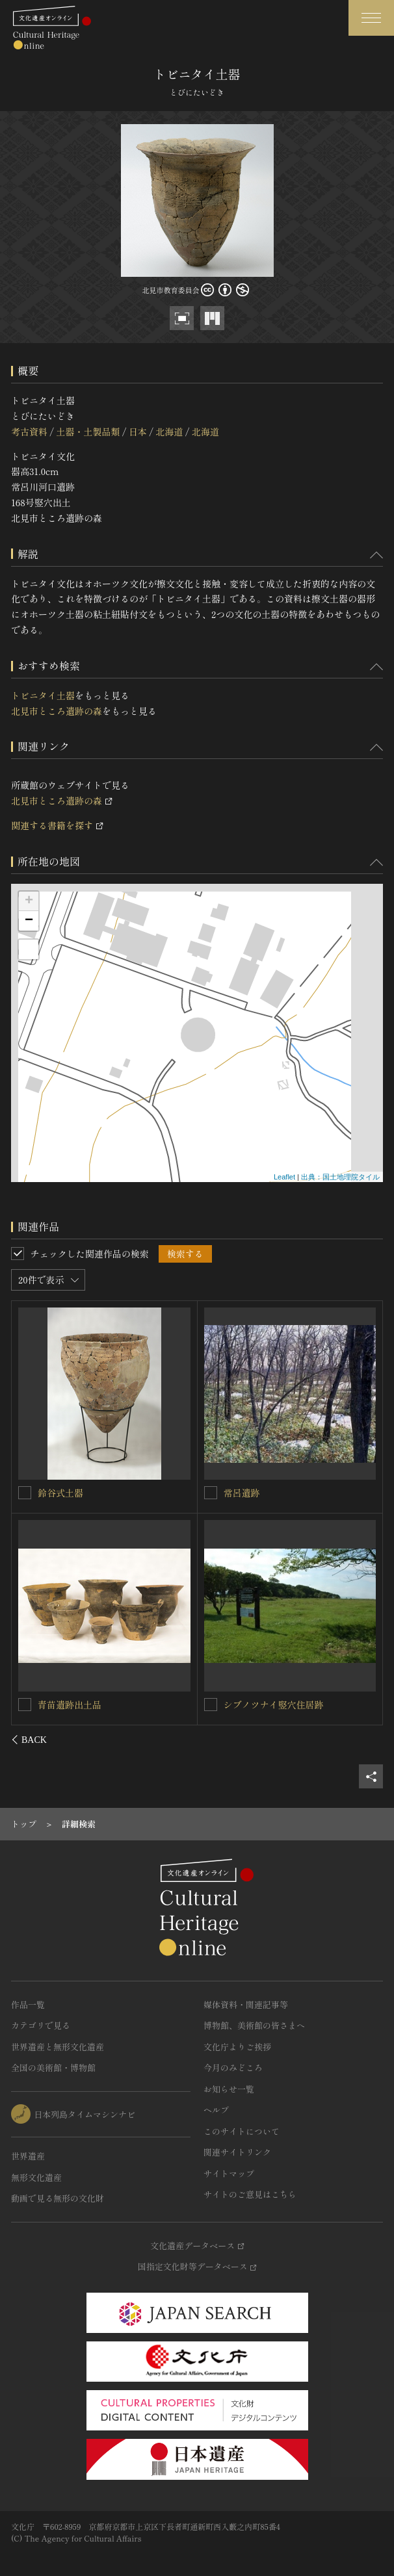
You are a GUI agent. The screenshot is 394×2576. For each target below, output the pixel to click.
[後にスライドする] (365, 1739)
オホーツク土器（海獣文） (93, 1703)
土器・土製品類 (88, 431)
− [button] (29, 921)
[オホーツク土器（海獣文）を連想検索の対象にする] (25, 1703)
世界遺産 (28, 2156)
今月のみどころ (233, 2067)
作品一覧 (28, 2004)
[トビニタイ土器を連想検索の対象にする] (25, 1492)
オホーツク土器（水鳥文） (278, 1492)
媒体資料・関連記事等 (246, 2004)
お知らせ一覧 (229, 2089)
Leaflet (284, 1177)
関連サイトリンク (237, 2152)
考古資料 (29, 431)
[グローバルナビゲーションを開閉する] (371, 18)
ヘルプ (216, 2110)
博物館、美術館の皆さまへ (254, 2025)
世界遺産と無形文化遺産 (57, 2047)
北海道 (169, 431)
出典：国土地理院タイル (340, 1177)
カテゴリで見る (40, 2025)
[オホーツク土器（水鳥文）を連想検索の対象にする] (210, 1492)
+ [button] (29, 901)
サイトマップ (229, 2173)
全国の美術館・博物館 (53, 2067)
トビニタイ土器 (43, 695)
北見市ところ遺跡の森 (56, 710)
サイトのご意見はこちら (250, 2194)
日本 (138, 431)
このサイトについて (242, 2131)
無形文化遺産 (36, 2177)
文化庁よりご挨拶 (237, 2047)
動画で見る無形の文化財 (57, 2198)
